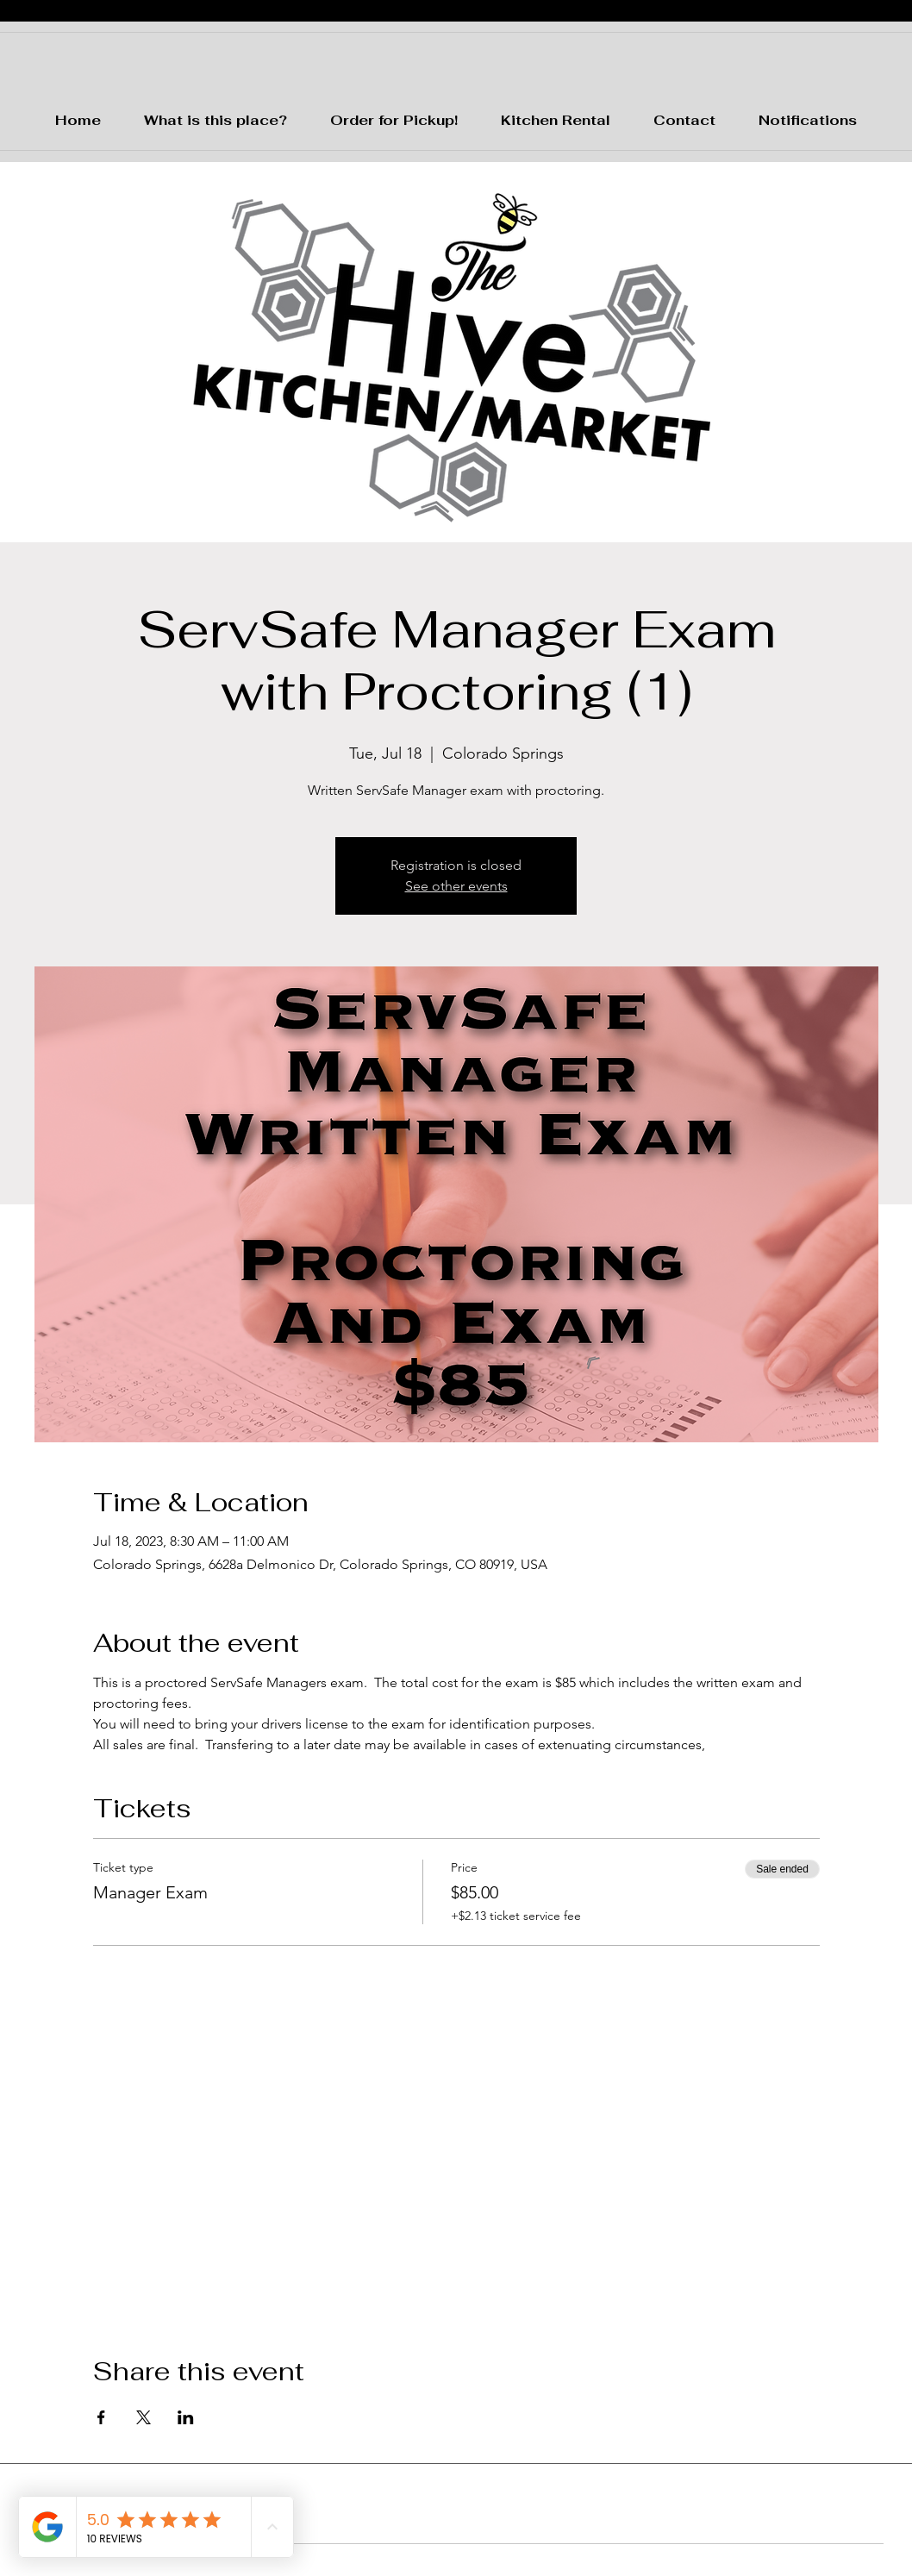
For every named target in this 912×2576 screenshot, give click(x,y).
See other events (456, 886)
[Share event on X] (143, 2417)
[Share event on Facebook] (101, 2417)
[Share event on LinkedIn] (186, 2417)
